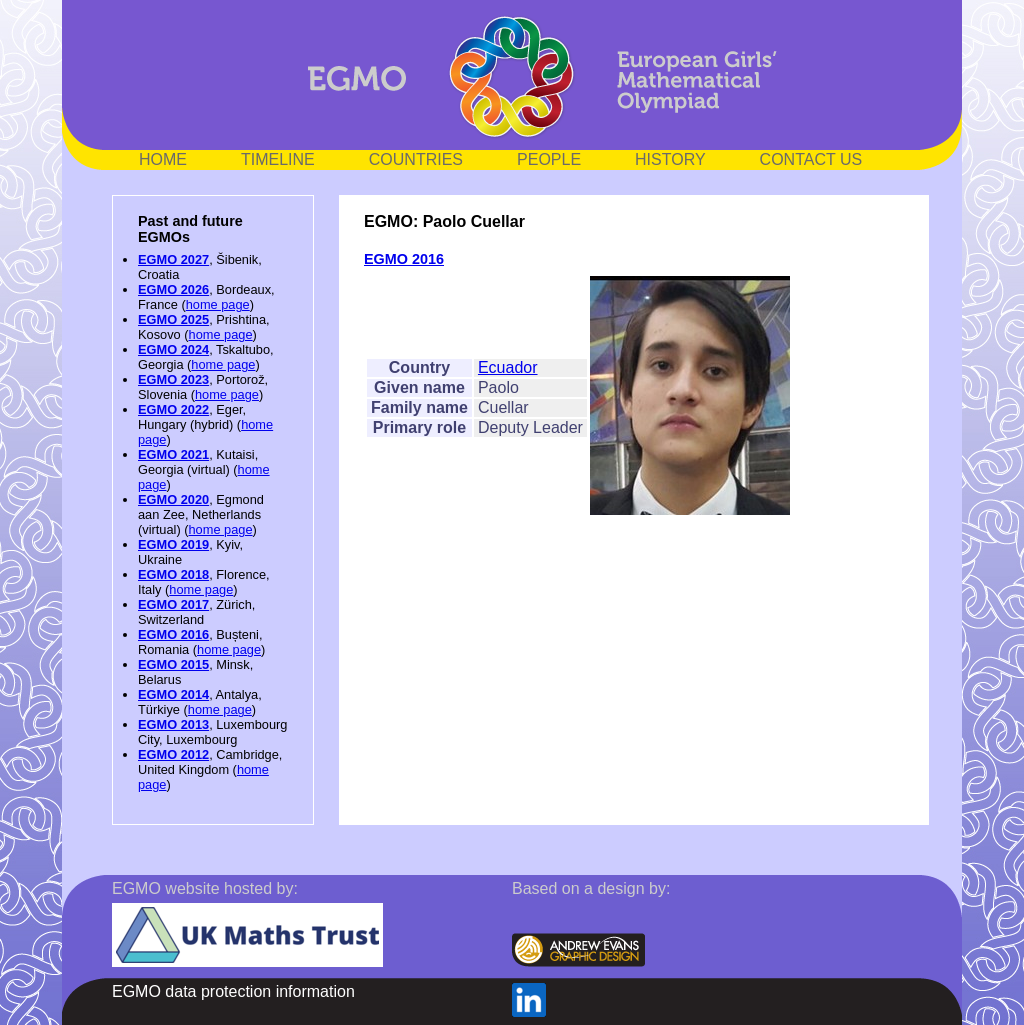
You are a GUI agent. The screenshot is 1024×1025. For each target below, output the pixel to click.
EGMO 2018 (173, 574)
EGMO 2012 (173, 754)
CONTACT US (811, 159)
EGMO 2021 (173, 454)
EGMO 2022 (173, 409)
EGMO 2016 (173, 634)
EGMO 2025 (173, 319)
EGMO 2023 (173, 379)
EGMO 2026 (173, 289)
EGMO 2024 (173, 349)
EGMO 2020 (173, 499)
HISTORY (670, 159)
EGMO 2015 (173, 664)
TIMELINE (278, 159)
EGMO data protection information (233, 991)
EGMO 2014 (173, 694)
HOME (163, 159)
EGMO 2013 (173, 724)
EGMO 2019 (173, 544)
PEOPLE (549, 159)
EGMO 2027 (173, 259)
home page (218, 304)
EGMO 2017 (173, 604)
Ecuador (508, 367)
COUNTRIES (416, 159)
